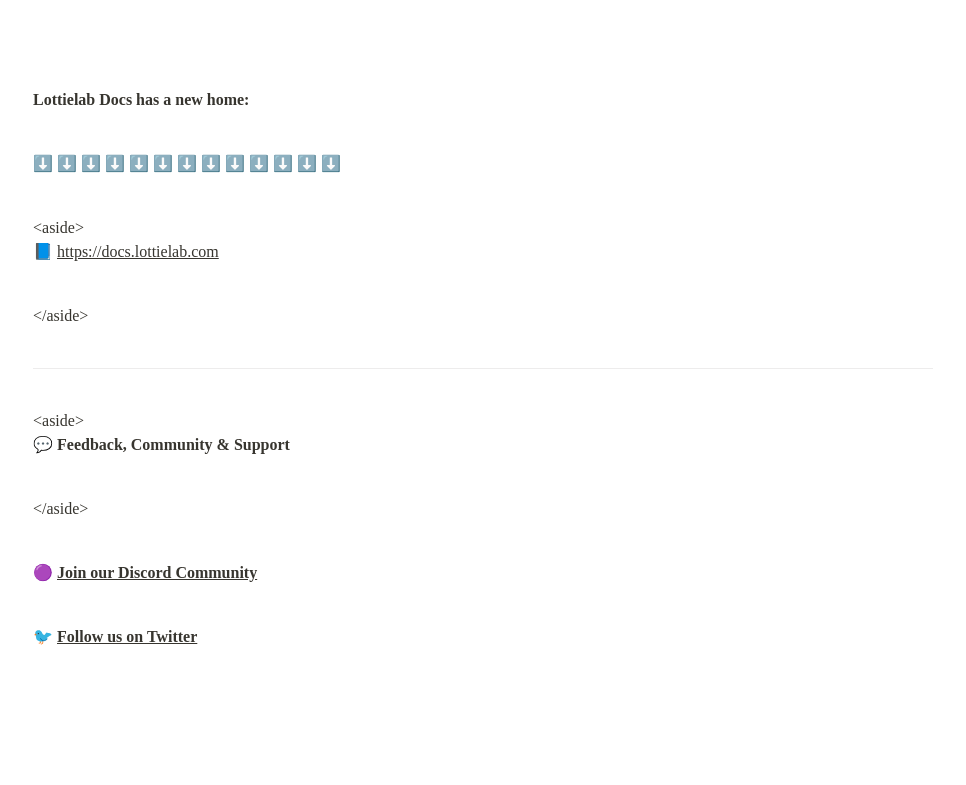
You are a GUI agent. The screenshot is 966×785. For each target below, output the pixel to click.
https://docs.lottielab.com (138, 251)
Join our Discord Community (157, 572)
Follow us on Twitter (127, 636)
